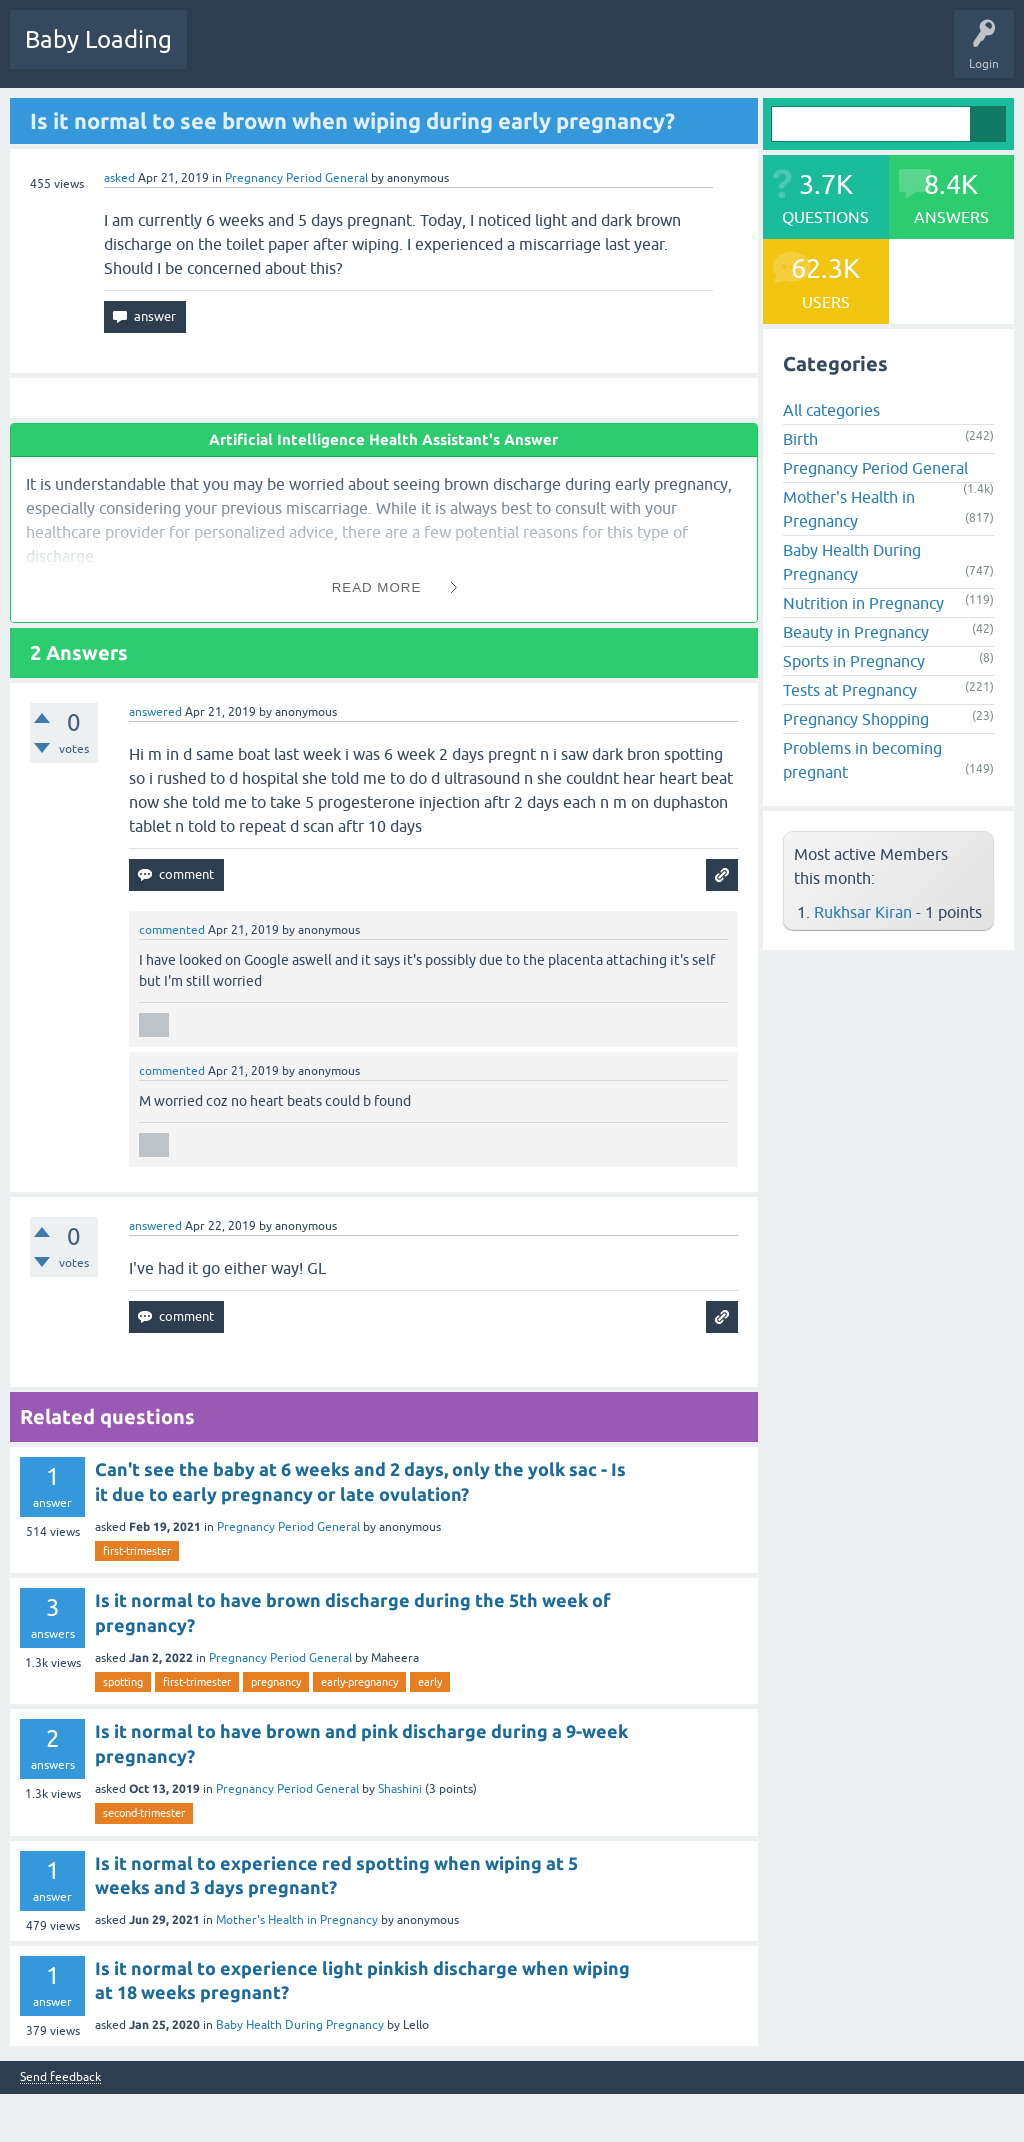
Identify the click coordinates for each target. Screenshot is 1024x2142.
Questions (229, 54)
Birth (800, 439)
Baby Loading (98, 39)
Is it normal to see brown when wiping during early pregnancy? (352, 120)
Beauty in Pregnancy (856, 632)
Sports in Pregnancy (854, 661)
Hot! (299, 54)
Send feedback (60, 2077)
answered (155, 712)
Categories (461, 54)
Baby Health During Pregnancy (300, 2025)
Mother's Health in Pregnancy (297, 1920)
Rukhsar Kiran (863, 912)
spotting (123, 1682)
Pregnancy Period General (296, 178)
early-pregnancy (359, 1682)
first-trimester (137, 1551)
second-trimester (144, 1813)
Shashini (400, 1789)
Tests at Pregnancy (850, 690)
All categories (831, 410)
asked (119, 178)
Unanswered (375, 54)
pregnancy (276, 1682)
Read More (377, 587)
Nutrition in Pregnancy (863, 603)
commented (172, 930)
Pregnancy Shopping (856, 719)
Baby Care (707, 54)
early (430, 1682)
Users (533, 54)
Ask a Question (617, 54)
